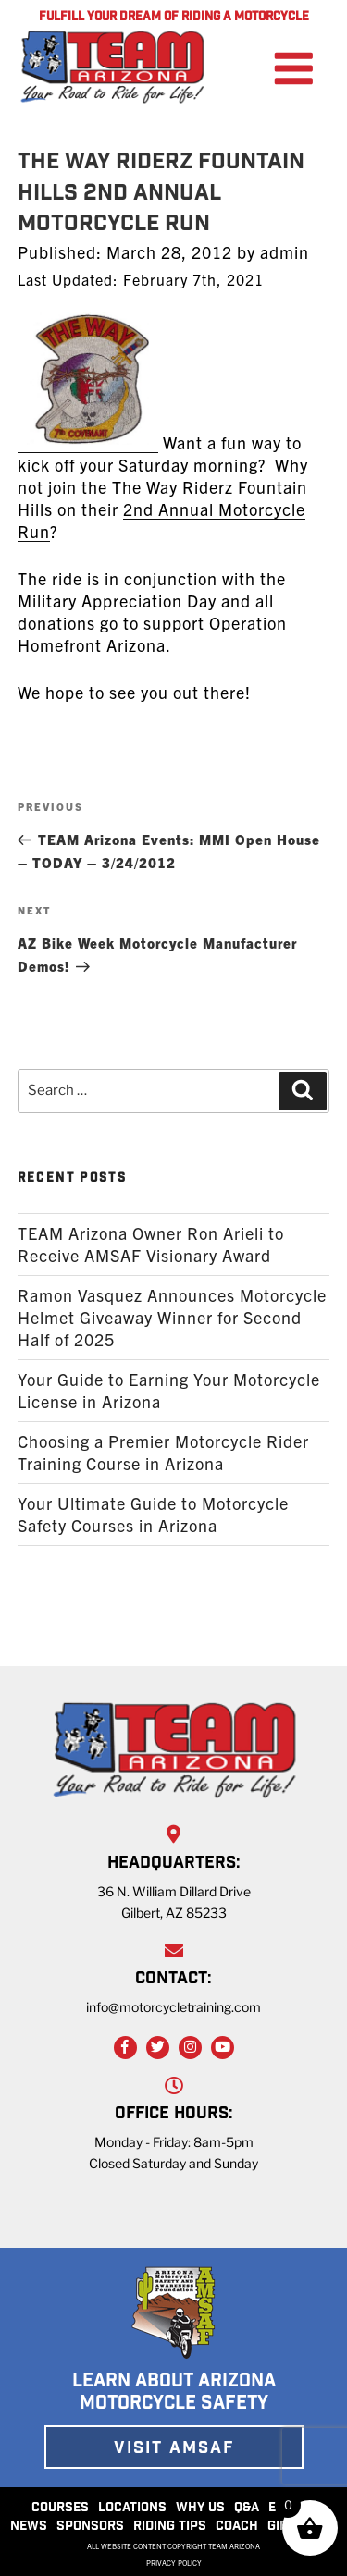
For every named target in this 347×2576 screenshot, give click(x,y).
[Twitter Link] (157, 2047)
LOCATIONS (132, 2508)
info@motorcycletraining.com (173, 2007)
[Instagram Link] (190, 2047)
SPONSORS (90, 2527)
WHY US (200, 2508)
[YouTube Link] (222, 2047)
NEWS (28, 2527)
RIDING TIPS (169, 2527)
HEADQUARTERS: (174, 1864)
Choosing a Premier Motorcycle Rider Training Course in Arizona (163, 1452)
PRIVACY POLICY (174, 2563)
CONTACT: (173, 1980)
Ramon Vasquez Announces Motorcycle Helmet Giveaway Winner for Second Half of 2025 (172, 1317)
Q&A (246, 2508)
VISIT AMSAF (174, 2449)
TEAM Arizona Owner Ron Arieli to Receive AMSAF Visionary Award (151, 1244)
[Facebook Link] (125, 2047)
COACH (237, 2527)
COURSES (60, 2508)
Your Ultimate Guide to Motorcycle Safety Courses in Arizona (153, 1514)
